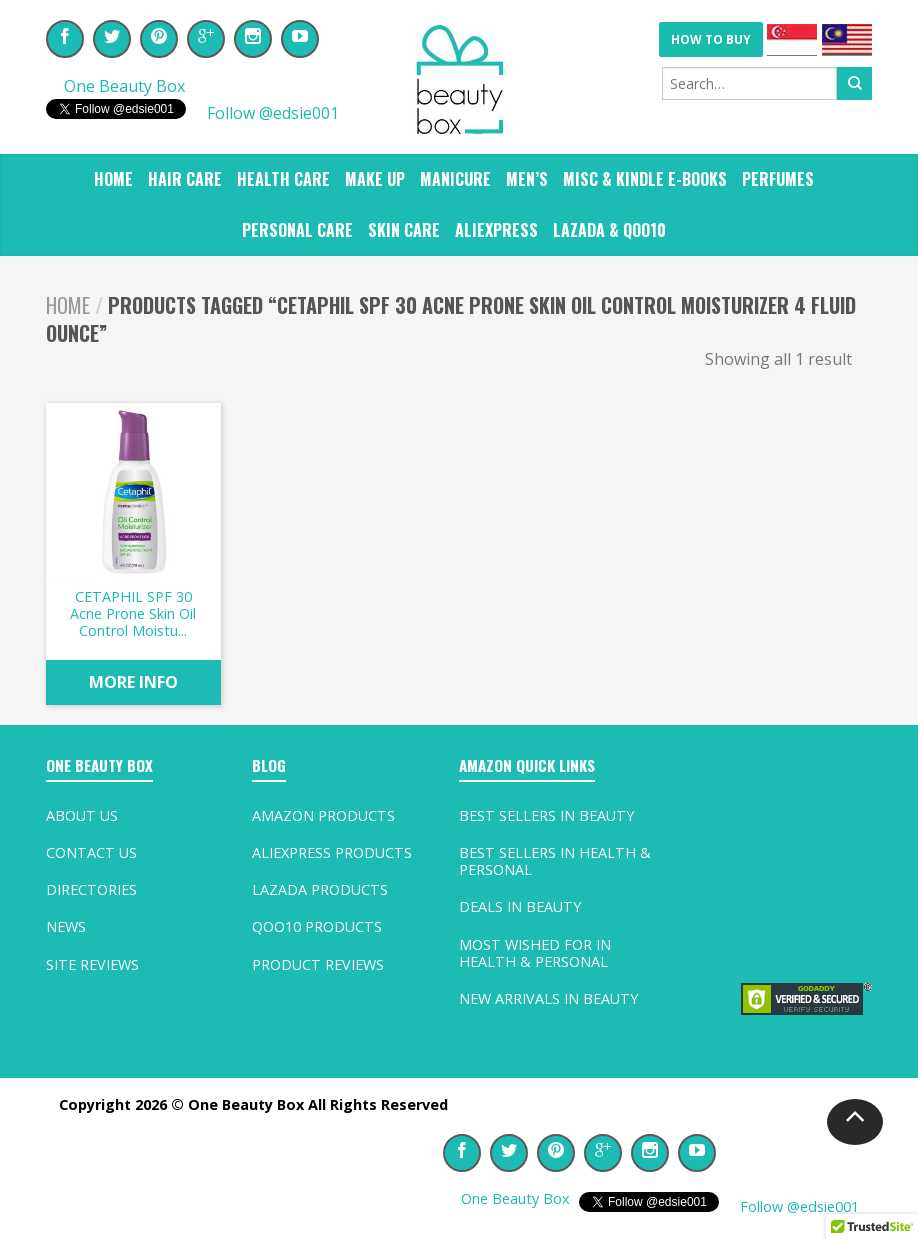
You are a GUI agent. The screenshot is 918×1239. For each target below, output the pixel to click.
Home (113, 179)
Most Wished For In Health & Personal (535, 953)
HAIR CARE (185, 179)
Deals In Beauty (520, 906)
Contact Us (91, 852)
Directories (91, 889)
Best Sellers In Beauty (546, 815)
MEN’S (527, 179)
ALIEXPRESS (496, 230)
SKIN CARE (404, 230)
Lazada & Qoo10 (609, 230)
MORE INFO (133, 682)
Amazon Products (323, 815)
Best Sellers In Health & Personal (555, 861)
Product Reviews (318, 964)
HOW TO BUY (711, 39)
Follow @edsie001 (271, 113)
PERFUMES (778, 179)
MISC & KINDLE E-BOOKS (645, 179)
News (66, 926)
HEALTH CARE (283, 179)
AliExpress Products (332, 852)
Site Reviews (92, 964)
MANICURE (455, 179)
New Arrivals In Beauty (548, 998)
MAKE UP (375, 179)
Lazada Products (320, 889)
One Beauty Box (124, 86)
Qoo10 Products (317, 926)
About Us (82, 815)
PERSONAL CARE (297, 230)
